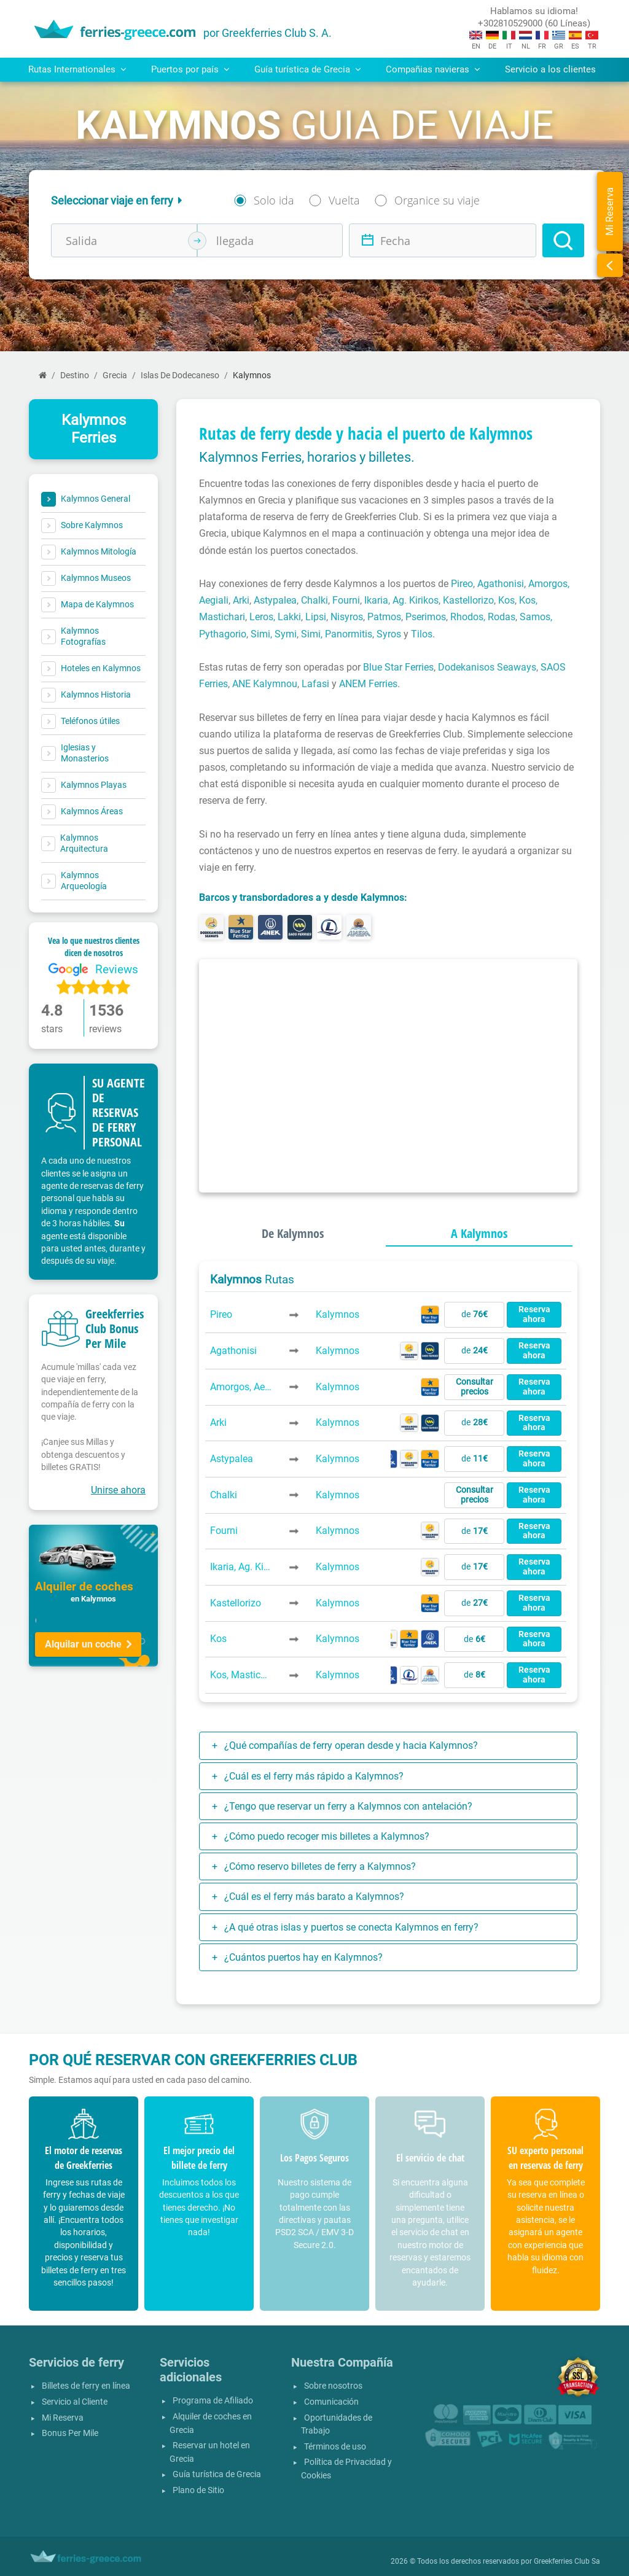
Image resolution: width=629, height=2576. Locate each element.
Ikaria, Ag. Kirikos (401, 600)
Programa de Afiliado (213, 2400)
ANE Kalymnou (264, 684)
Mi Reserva (63, 2418)
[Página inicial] (43, 375)
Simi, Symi (274, 634)
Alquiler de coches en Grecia (211, 2423)
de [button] (474, 1314)
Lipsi (315, 617)
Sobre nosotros (333, 2386)
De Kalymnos (293, 1233)
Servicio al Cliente (74, 2402)
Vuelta (344, 200)
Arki (241, 600)
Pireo (462, 584)
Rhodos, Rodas (482, 617)
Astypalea (275, 600)
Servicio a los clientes (550, 69)
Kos (506, 600)
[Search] (563, 240)
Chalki (314, 600)
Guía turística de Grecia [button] (307, 69)
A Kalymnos (479, 1233)
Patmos (384, 617)
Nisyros (346, 617)
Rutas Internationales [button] (77, 69)
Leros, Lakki (275, 617)
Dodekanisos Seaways (487, 667)
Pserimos (425, 617)
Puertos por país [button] (190, 69)
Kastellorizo (468, 600)
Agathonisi (500, 584)
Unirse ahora (118, 1490)
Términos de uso (335, 2447)
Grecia (115, 375)
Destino (74, 375)
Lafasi (315, 684)
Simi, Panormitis (336, 634)
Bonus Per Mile (70, 2433)
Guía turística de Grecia (217, 2474)
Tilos (421, 634)
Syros (389, 634)
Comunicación (331, 2402)
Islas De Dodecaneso (180, 375)
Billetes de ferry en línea (86, 2386)
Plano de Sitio (198, 2490)
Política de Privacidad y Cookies (346, 2469)
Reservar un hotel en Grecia (210, 2452)
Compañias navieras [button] (433, 69)
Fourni (346, 600)
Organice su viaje (437, 200)
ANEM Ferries (368, 684)
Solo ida (274, 200)
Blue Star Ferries (398, 667)
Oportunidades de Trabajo (336, 2425)
